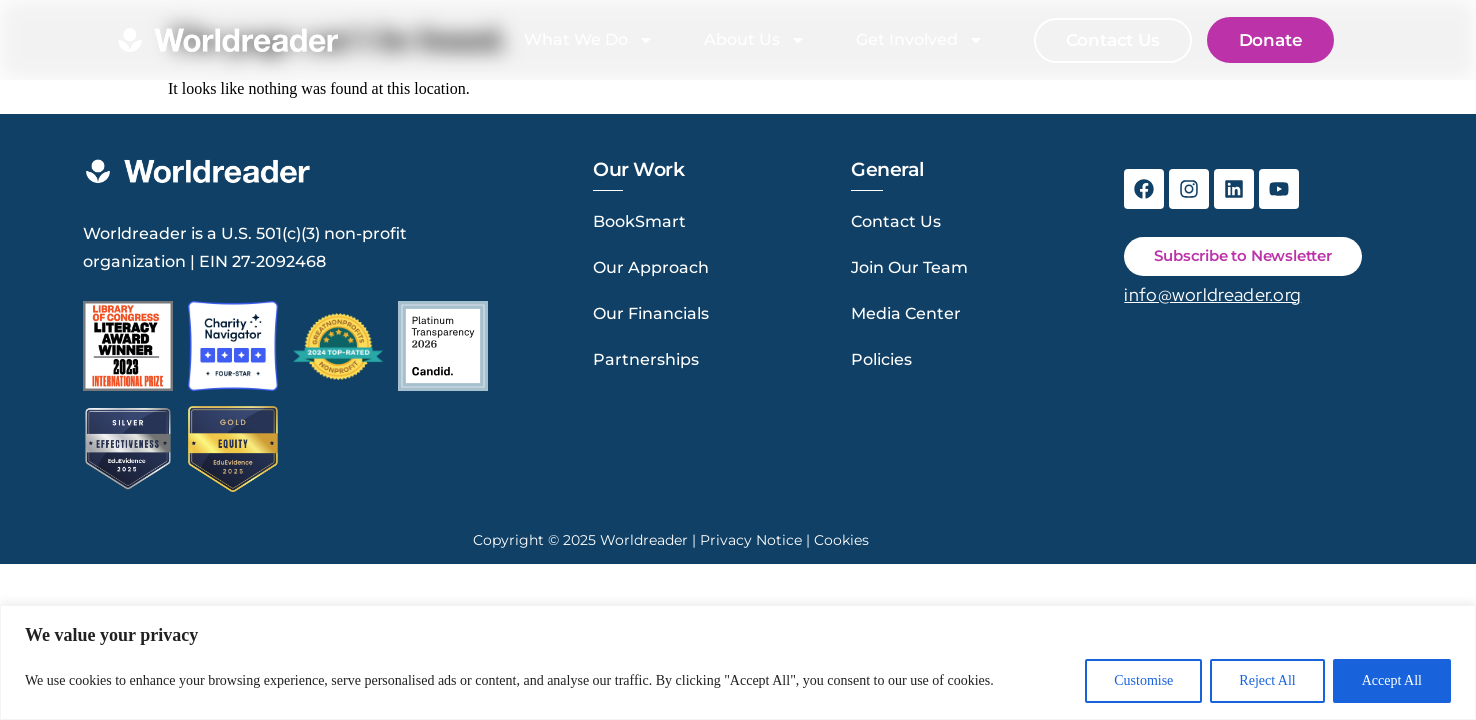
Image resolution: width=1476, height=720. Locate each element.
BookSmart (639, 221)
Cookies (841, 540)
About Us (755, 40)
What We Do (589, 40)
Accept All (1392, 680)
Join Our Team (909, 267)
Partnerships (646, 359)
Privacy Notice (751, 540)
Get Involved (920, 40)
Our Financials (651, 313)
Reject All (1267, 680)
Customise (1143, 680)
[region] (738, 662)
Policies (881, 359)
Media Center (906, 313)
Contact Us (896, 221)
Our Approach (651, 267)
